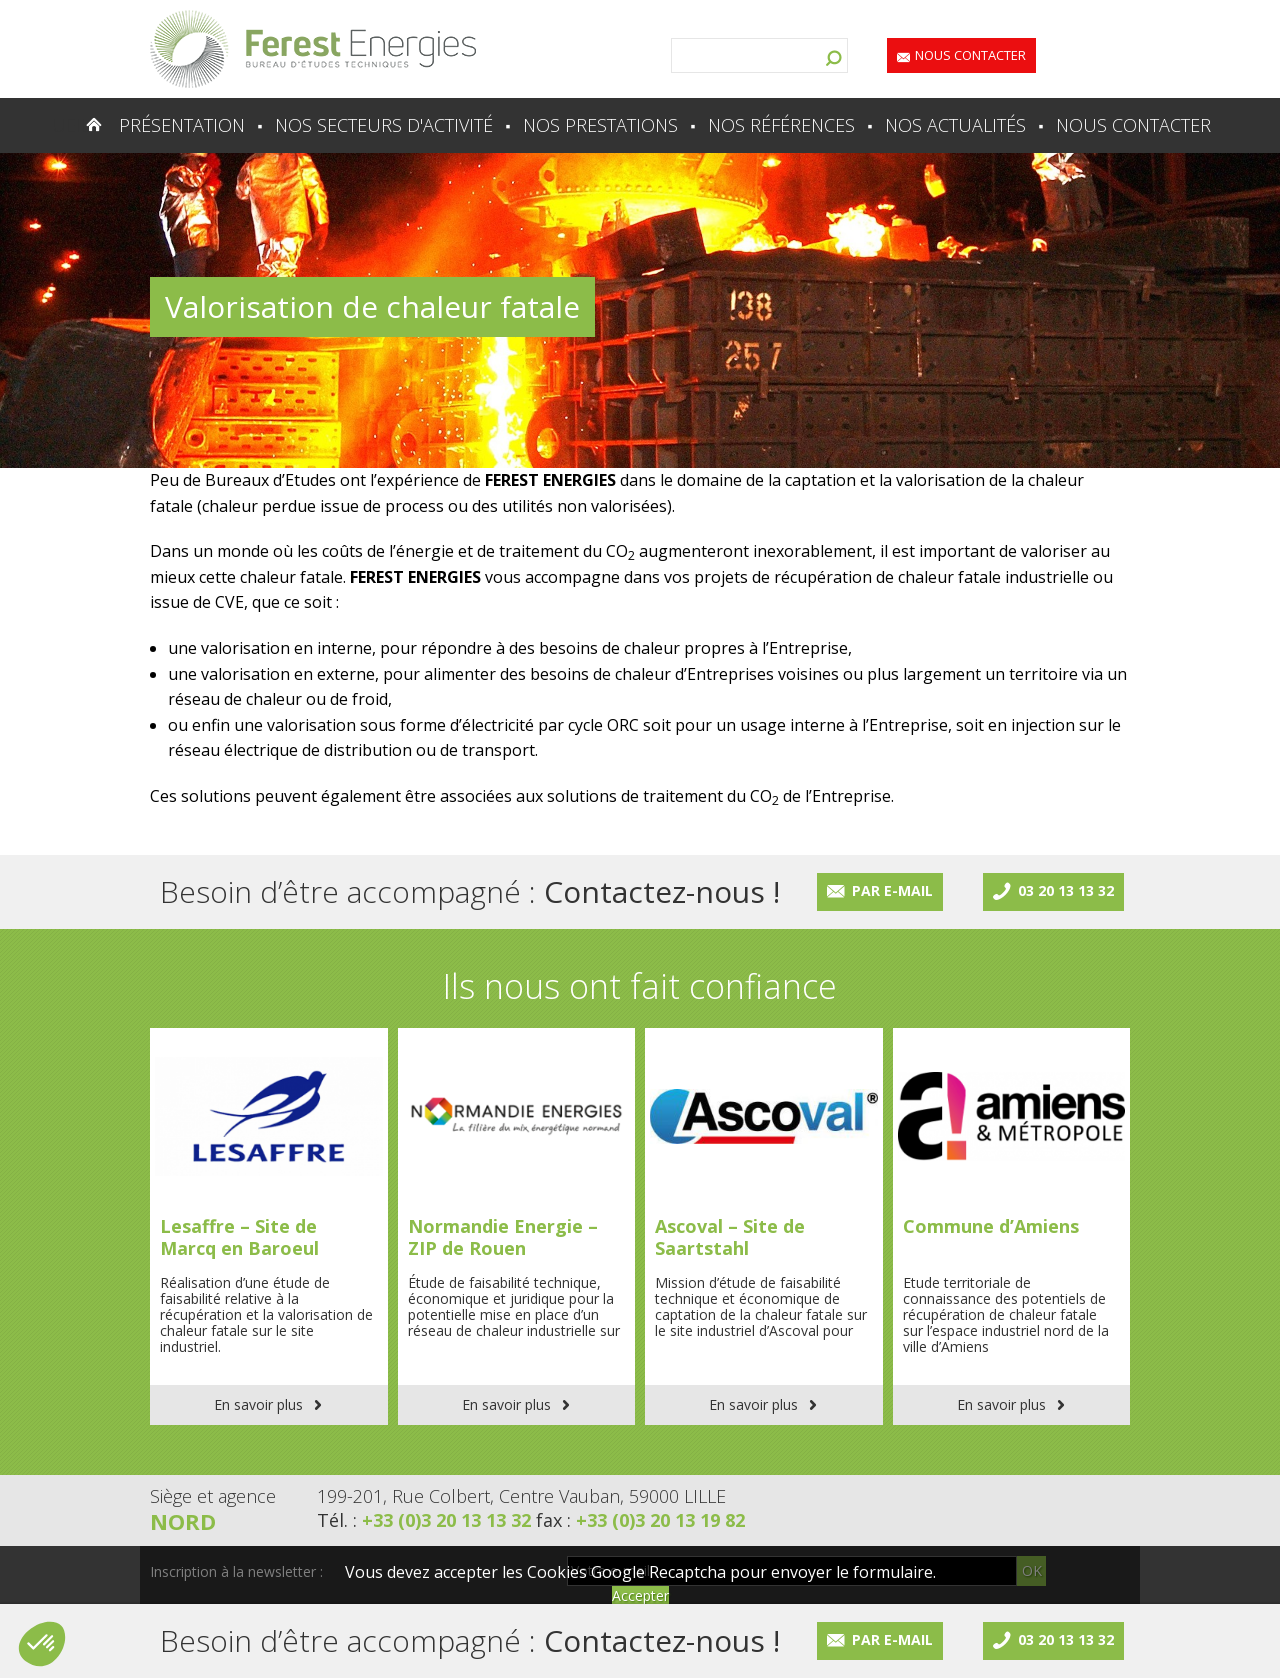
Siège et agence (213, 1496)
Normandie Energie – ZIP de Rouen (503, 1237)
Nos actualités (955, 125)
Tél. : (426, 1520)
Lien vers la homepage (313, 49)
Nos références (781, 125)
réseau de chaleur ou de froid (278, 699)
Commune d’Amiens (991, 1226)
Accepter (640, 1595)
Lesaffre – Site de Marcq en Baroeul (239, 1237)
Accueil (54, 125)
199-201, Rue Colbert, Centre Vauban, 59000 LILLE (521, 1496)
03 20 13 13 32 (1066, 890)
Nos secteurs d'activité (384, 125)
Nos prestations (600, 125)
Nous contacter (970, 55)
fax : (640, 1520)
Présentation (182, 125)
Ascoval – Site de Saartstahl (730, 1237)
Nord (183, 1521)
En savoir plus (258, 1404)
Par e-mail (892, 890)
